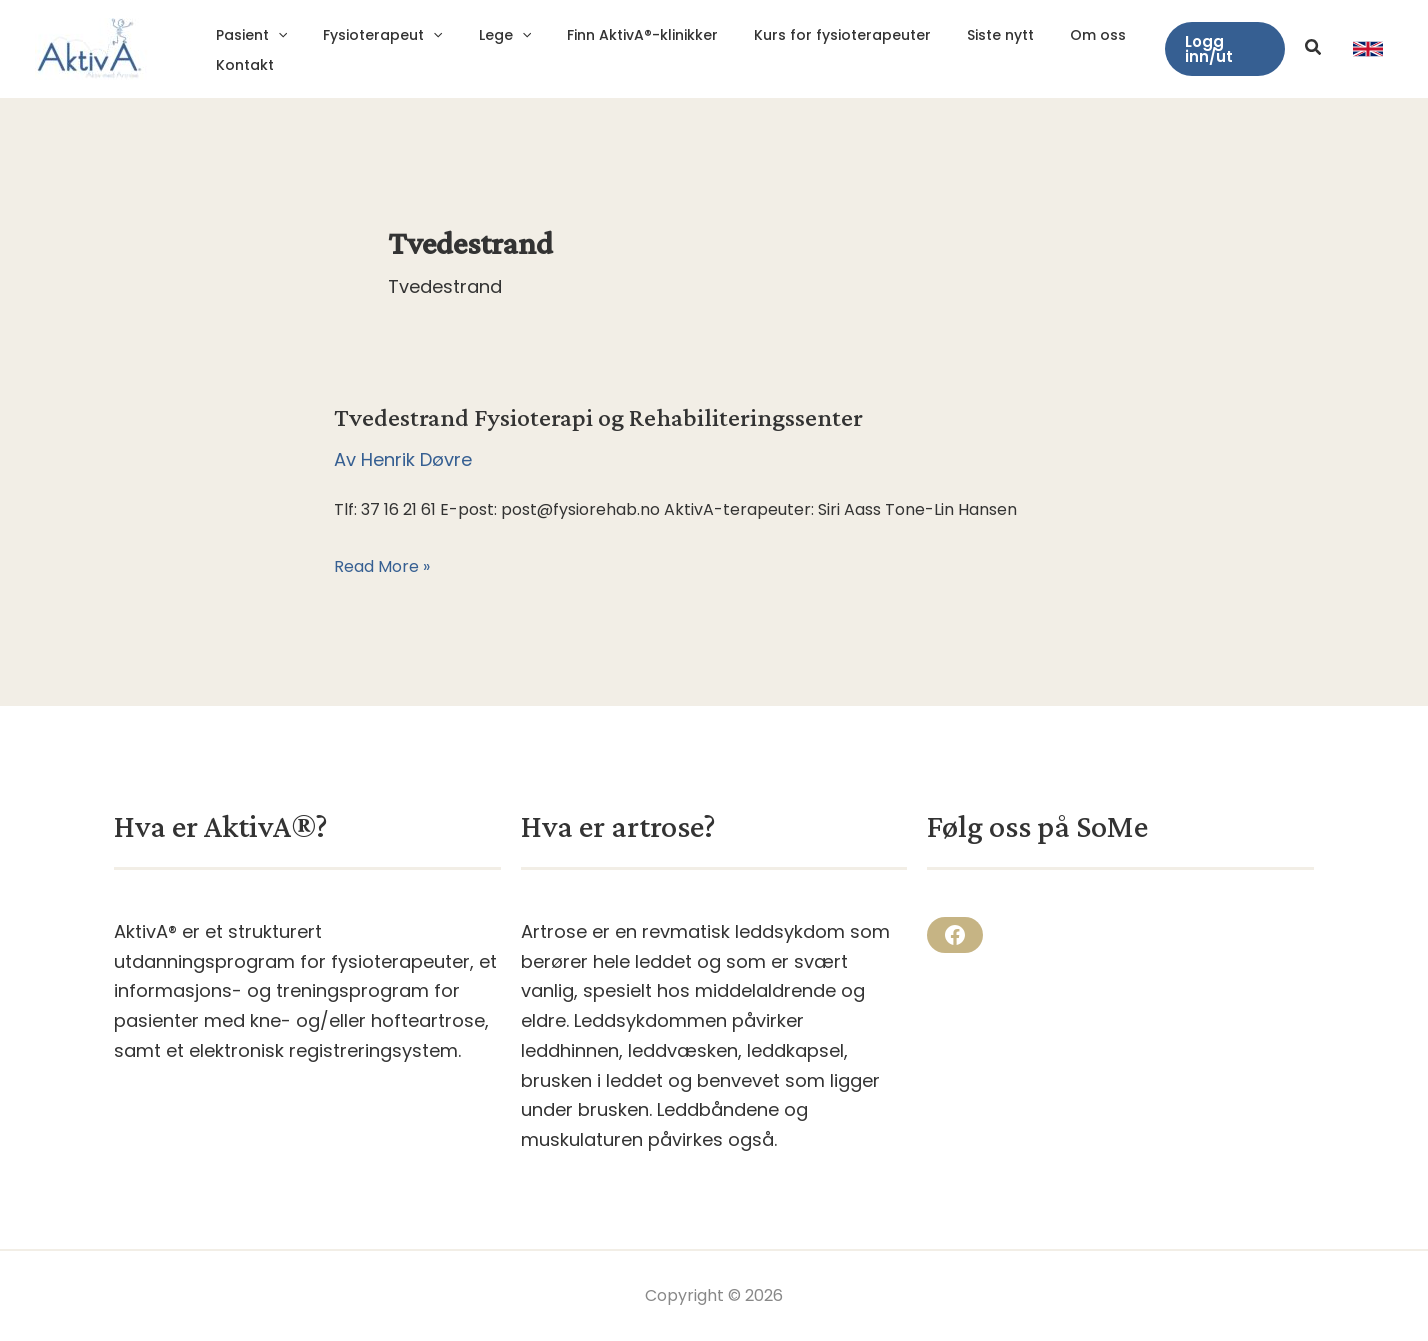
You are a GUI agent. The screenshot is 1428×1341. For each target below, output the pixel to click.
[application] (274, 35)
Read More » (382, 567)
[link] (1368, 49)
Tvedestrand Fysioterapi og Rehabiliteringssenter (598, 417)
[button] (1222, 49)
